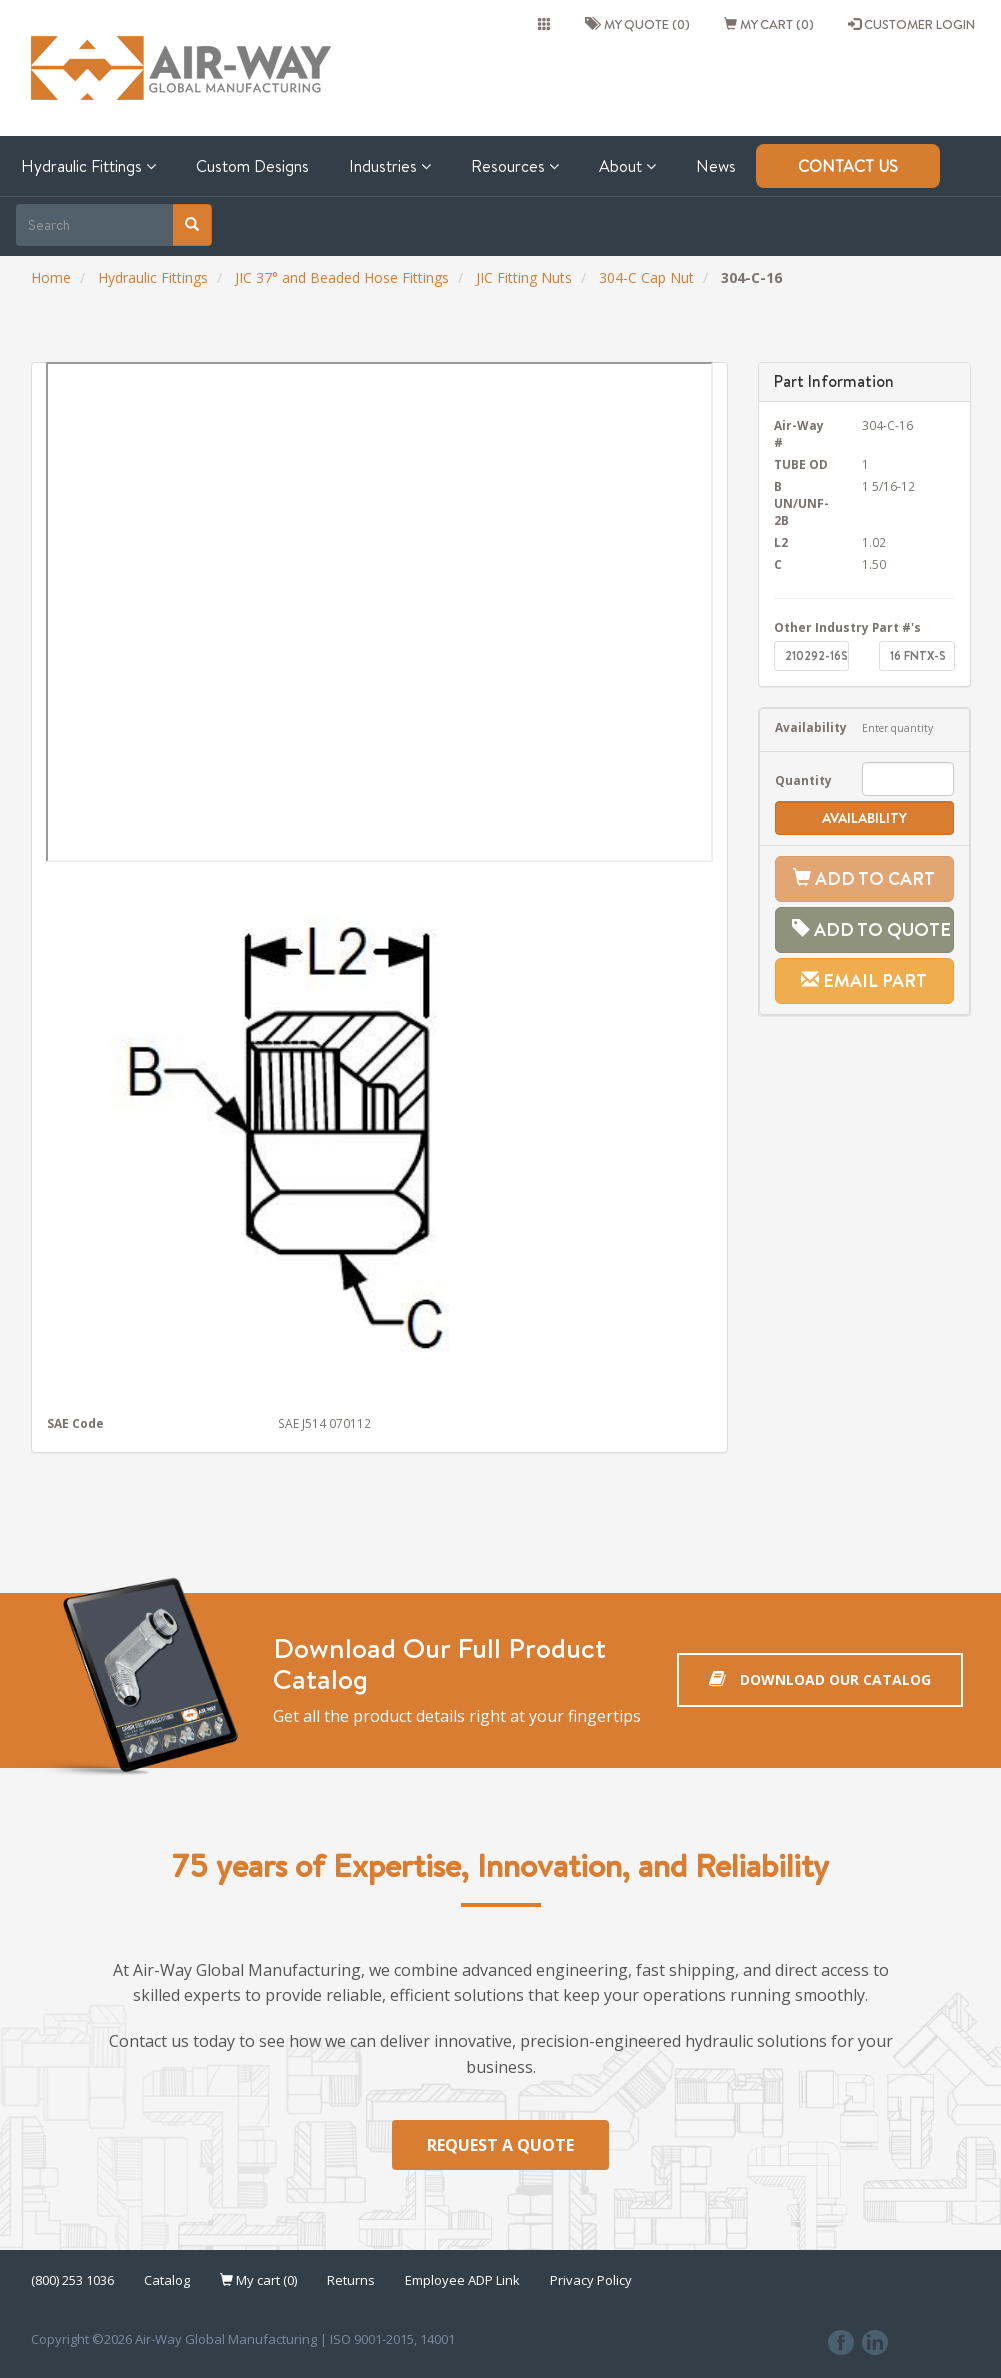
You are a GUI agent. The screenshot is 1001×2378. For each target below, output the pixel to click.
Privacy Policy (591, 2283)
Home (51, 277)
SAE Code (75, 1423)
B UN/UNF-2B (801, 503)
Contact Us (848, 166)
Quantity (803, 780)
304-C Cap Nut (646, 277)
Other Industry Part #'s (847, 627)
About (627, 166)
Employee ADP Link (462, 2283)
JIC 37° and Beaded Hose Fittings (342, 277)
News (716, 166)
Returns (351, 2283)
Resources (515, 166)
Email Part (864, 980)
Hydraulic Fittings (88, 166)
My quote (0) (637, 24)
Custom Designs (252, 166)
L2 (781, 542)
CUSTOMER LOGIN (911, 24)
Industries (390, 166)
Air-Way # (799, 433)
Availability (803, 727)
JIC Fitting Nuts (524, 277)
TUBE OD (801, 464)
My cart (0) (769, 24)
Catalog (167, 2283)
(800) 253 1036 (72, 2283)
